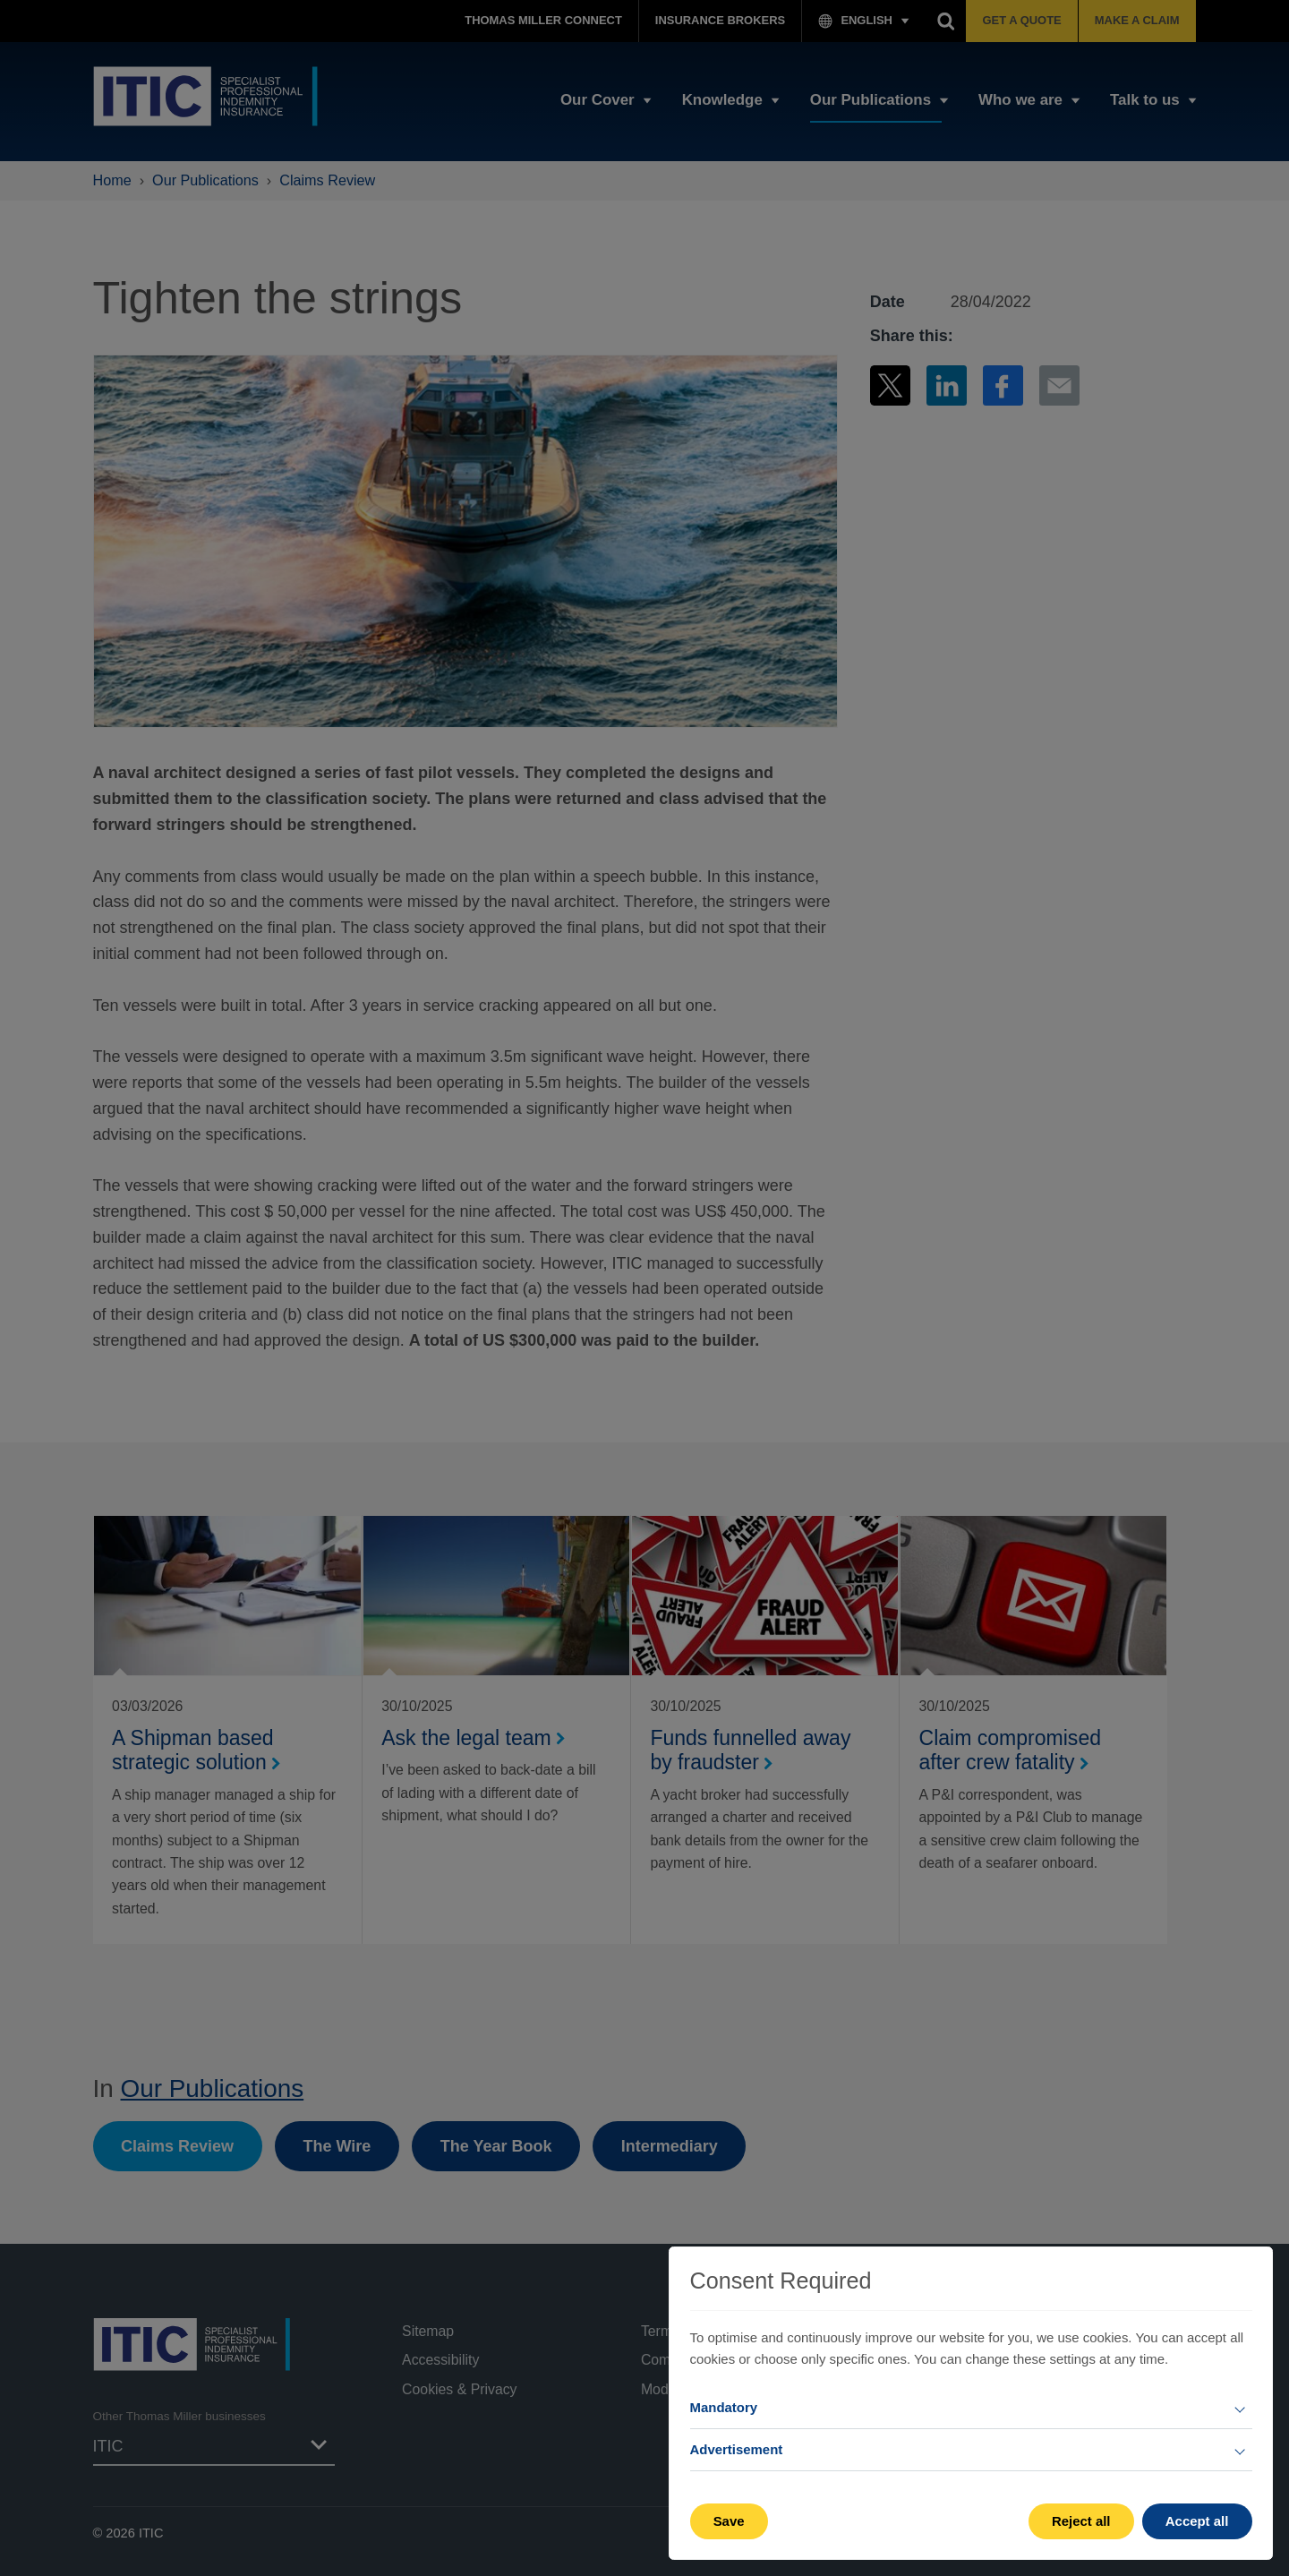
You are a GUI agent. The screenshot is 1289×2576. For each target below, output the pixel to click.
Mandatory (724, 2407)
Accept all (1197, 2521)
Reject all (1081, 2521)
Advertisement (736, 2449)
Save (729, 2521)
